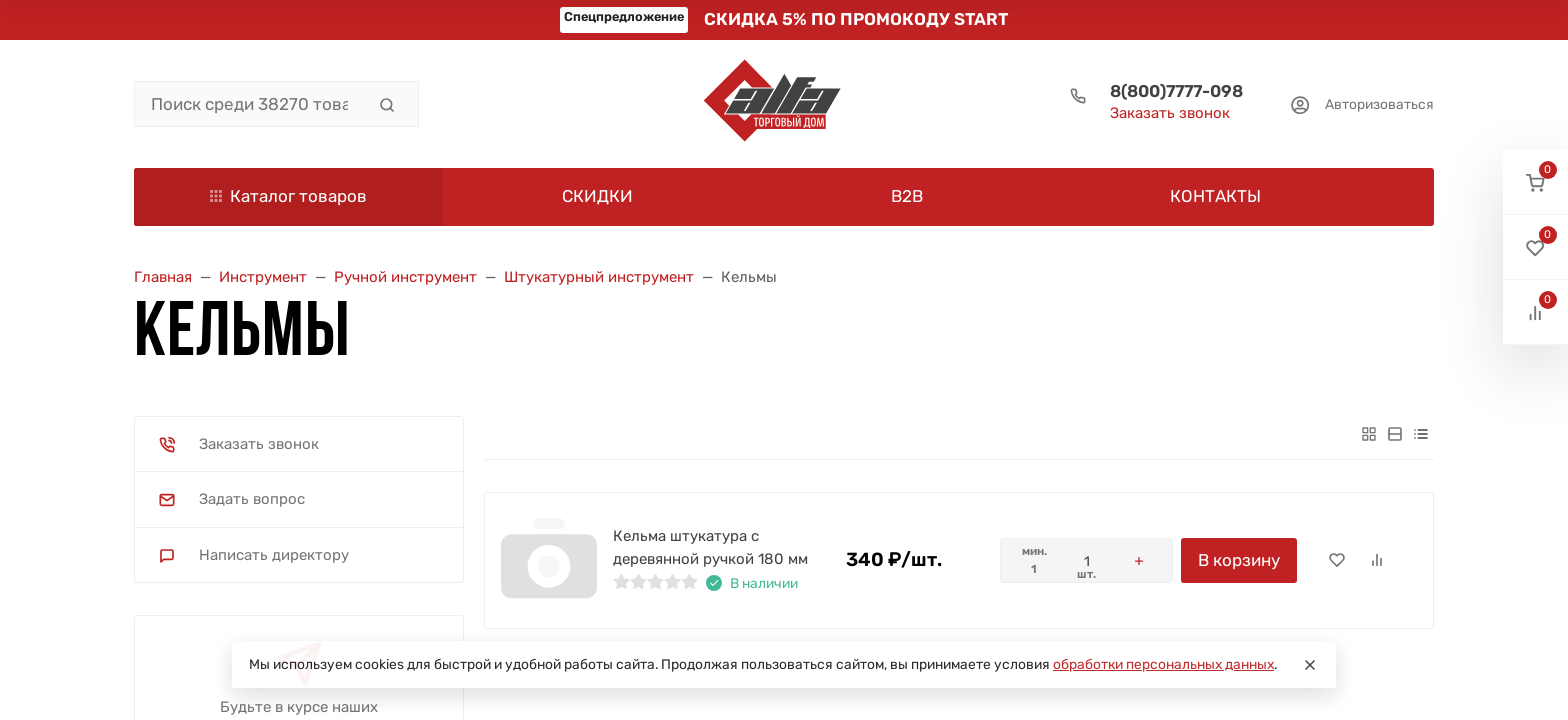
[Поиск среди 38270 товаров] (249, 104)
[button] (1535, 182)
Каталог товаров (288, 196)
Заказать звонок (1170, 113)
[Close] (1310, 665)
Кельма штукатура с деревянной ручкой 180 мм (710, 547)
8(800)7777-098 (1176, 91)
